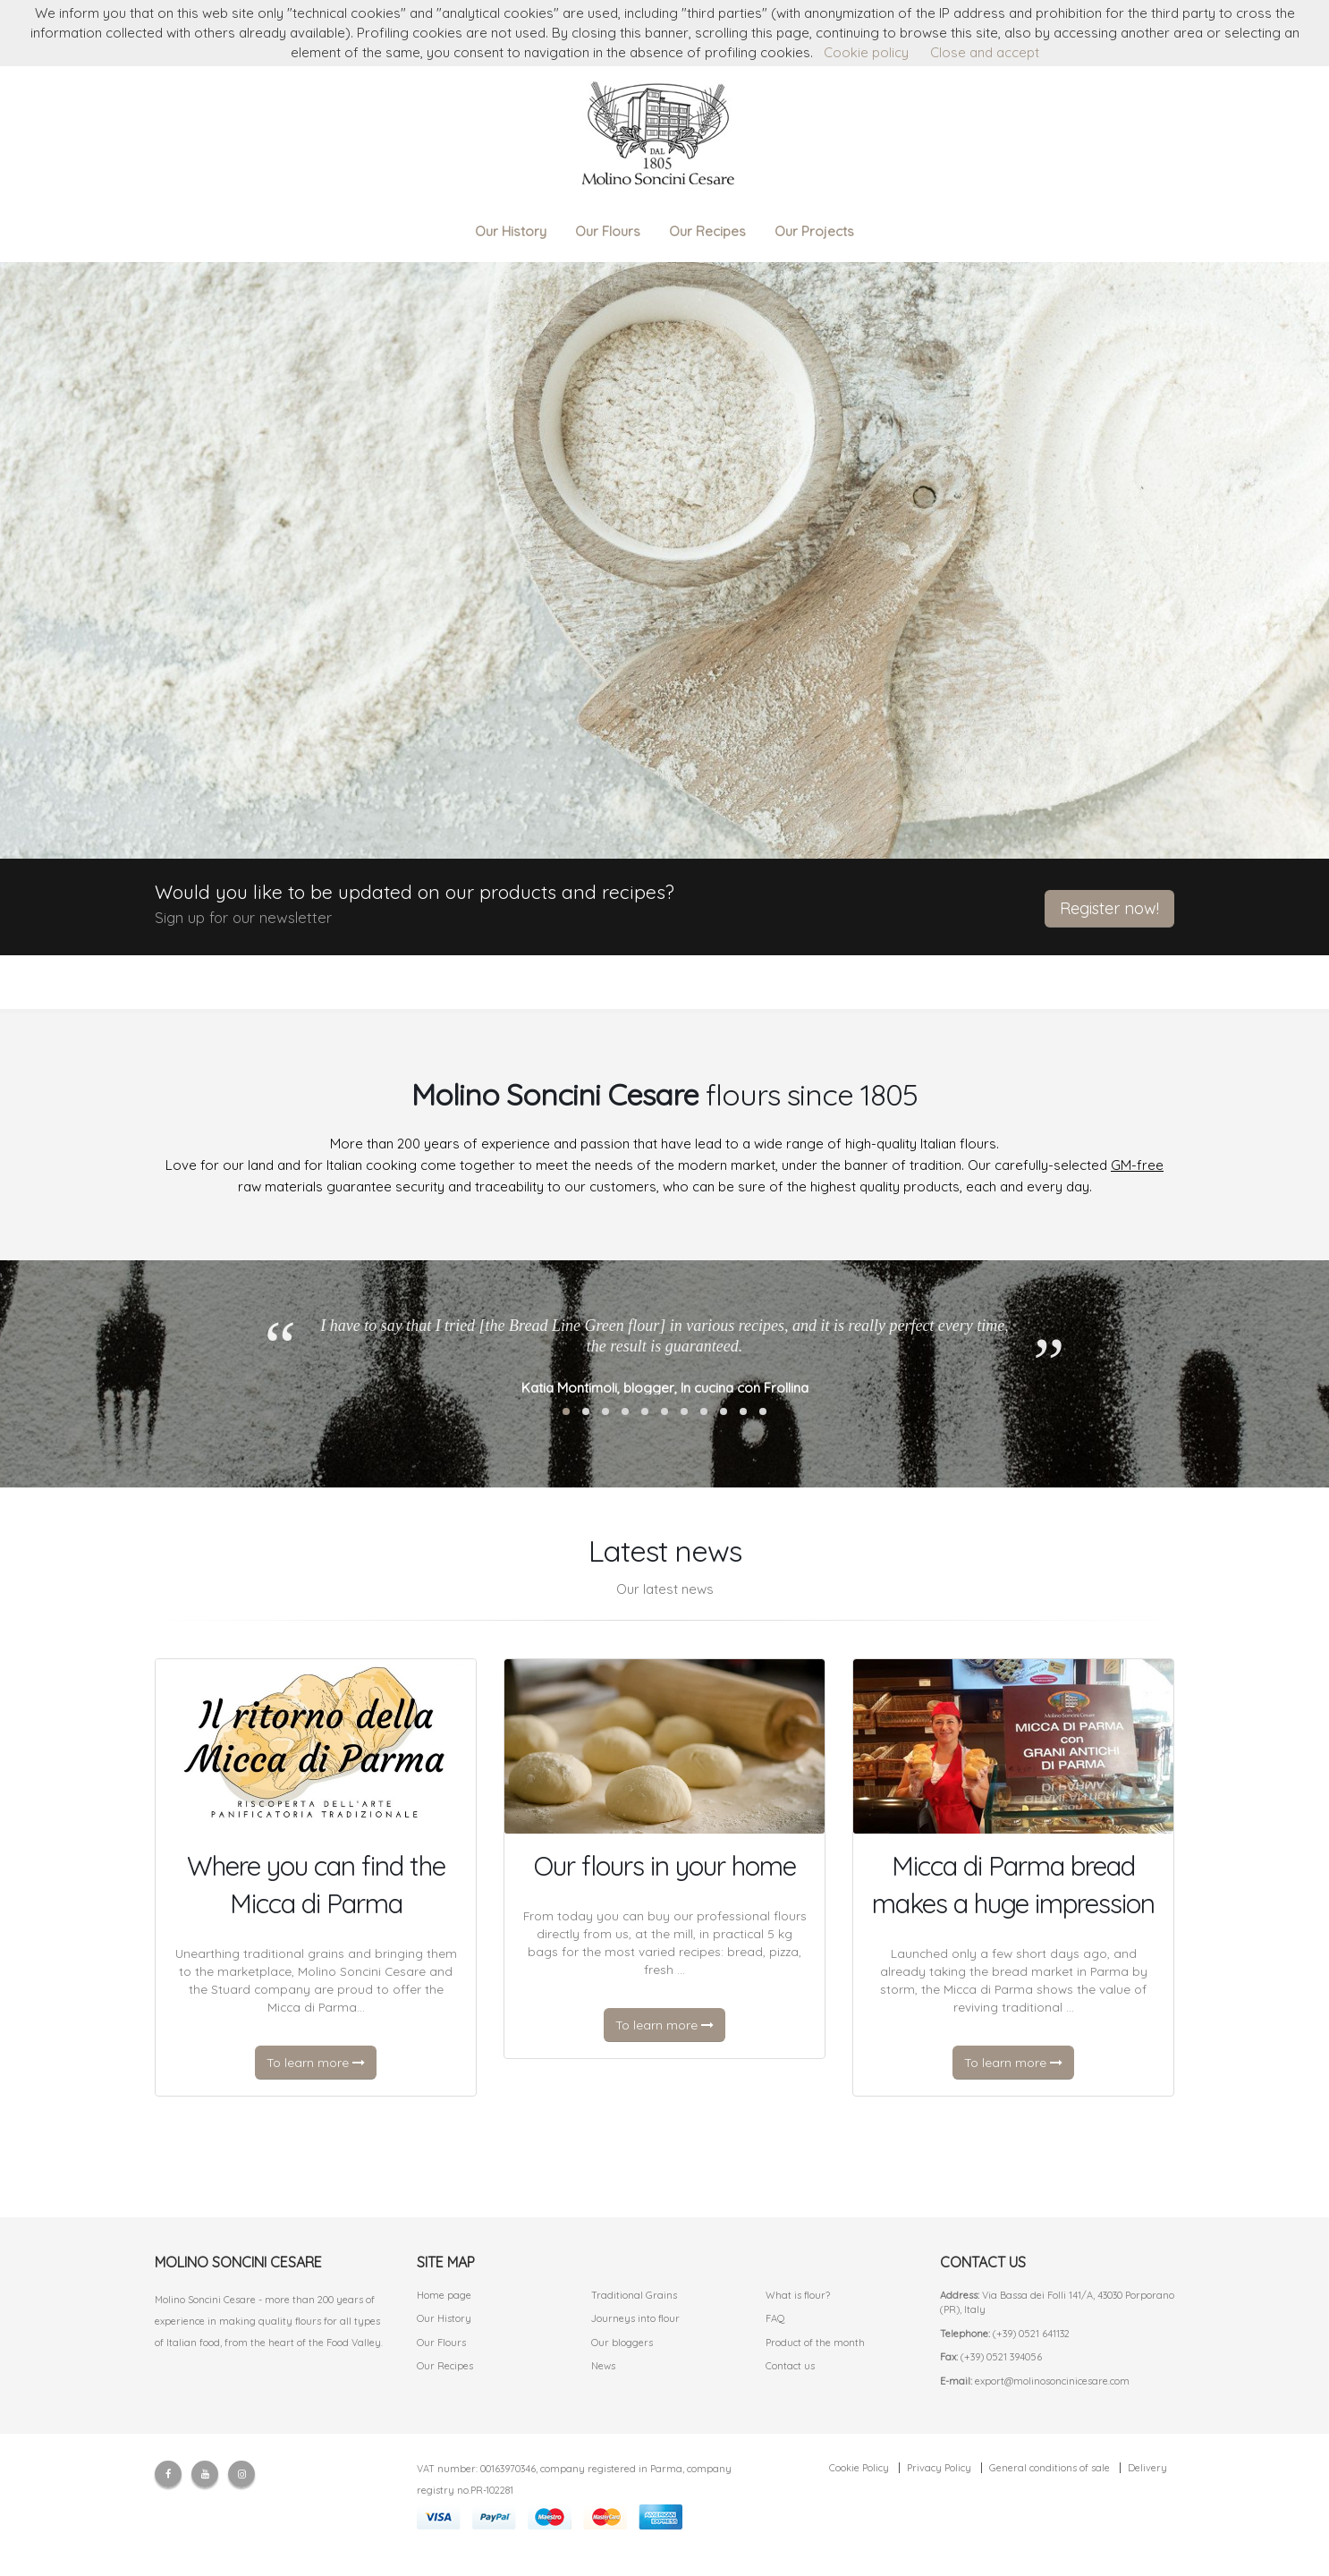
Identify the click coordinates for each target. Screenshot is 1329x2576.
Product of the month (815, 2342)
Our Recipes (707, 231)
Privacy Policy (939, 2468)
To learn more (316, 2063)
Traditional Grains (634, 2295)
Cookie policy (866, 52)
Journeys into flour (635, 2318)
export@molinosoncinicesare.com (1052, 2381)
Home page (444, 2295)
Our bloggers (622, 2342)
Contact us (790, 2366)
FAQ (775, 2318)
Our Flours (607, 231)
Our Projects (814, 231)
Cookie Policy (859, 2468)
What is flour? (798, 2295)
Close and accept (984, 52)
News (603, 2366)
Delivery (1147, 2468)
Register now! (1109, 908)
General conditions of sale (1049, 2468)
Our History (510, 231)
